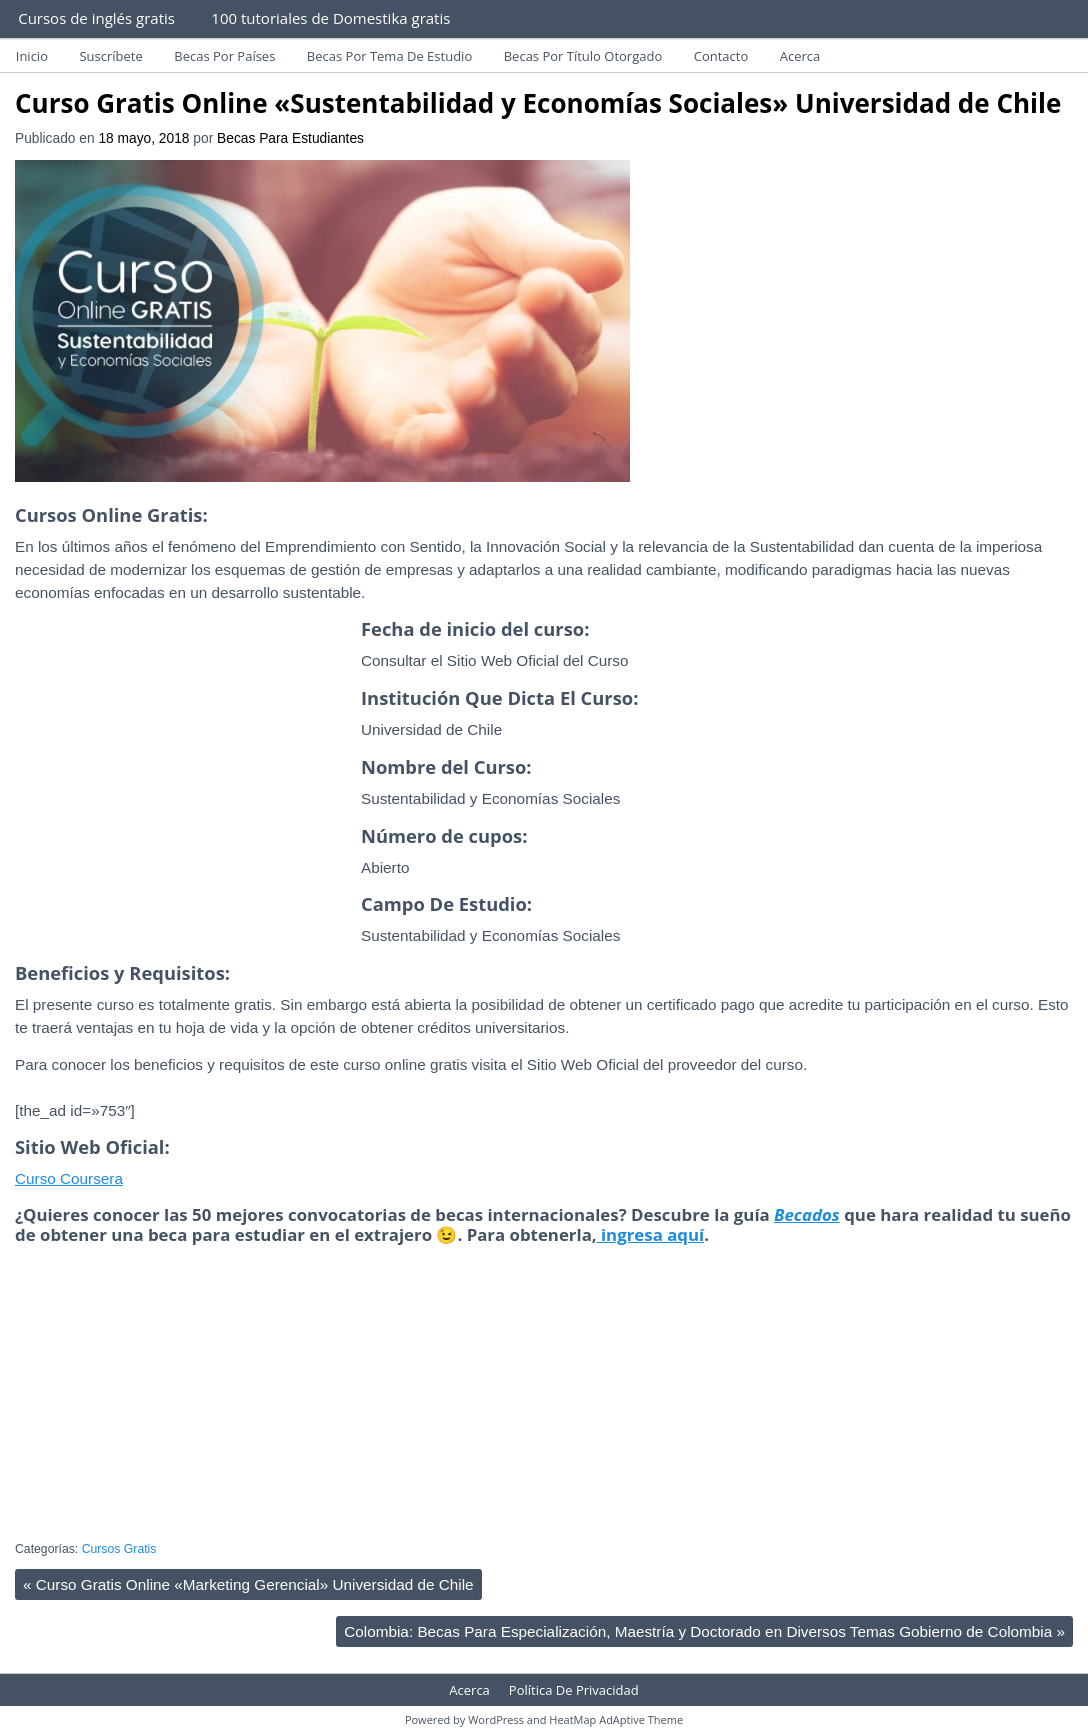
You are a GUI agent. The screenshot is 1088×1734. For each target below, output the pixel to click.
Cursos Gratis (119, 1549)
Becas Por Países (224, 56)
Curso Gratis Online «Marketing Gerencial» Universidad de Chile (248, 1584)
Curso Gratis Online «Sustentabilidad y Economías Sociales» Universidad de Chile (538, 103)
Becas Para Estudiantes (290, 138)
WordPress (496, 1719)
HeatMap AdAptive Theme (616, 1719)
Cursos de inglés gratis (96, 18)
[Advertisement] (183, 804)
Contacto (721, 56)
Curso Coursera (69, 1178)
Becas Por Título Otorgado (583, 56)
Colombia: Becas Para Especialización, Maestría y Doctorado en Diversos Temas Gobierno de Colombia (704, 1631)
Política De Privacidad (574, 1690)
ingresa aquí (651, 1234)
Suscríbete (110, 56)
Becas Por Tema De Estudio (389, 56)
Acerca (800, 56)
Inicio (32, 56)
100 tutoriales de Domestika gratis (330, 18)
